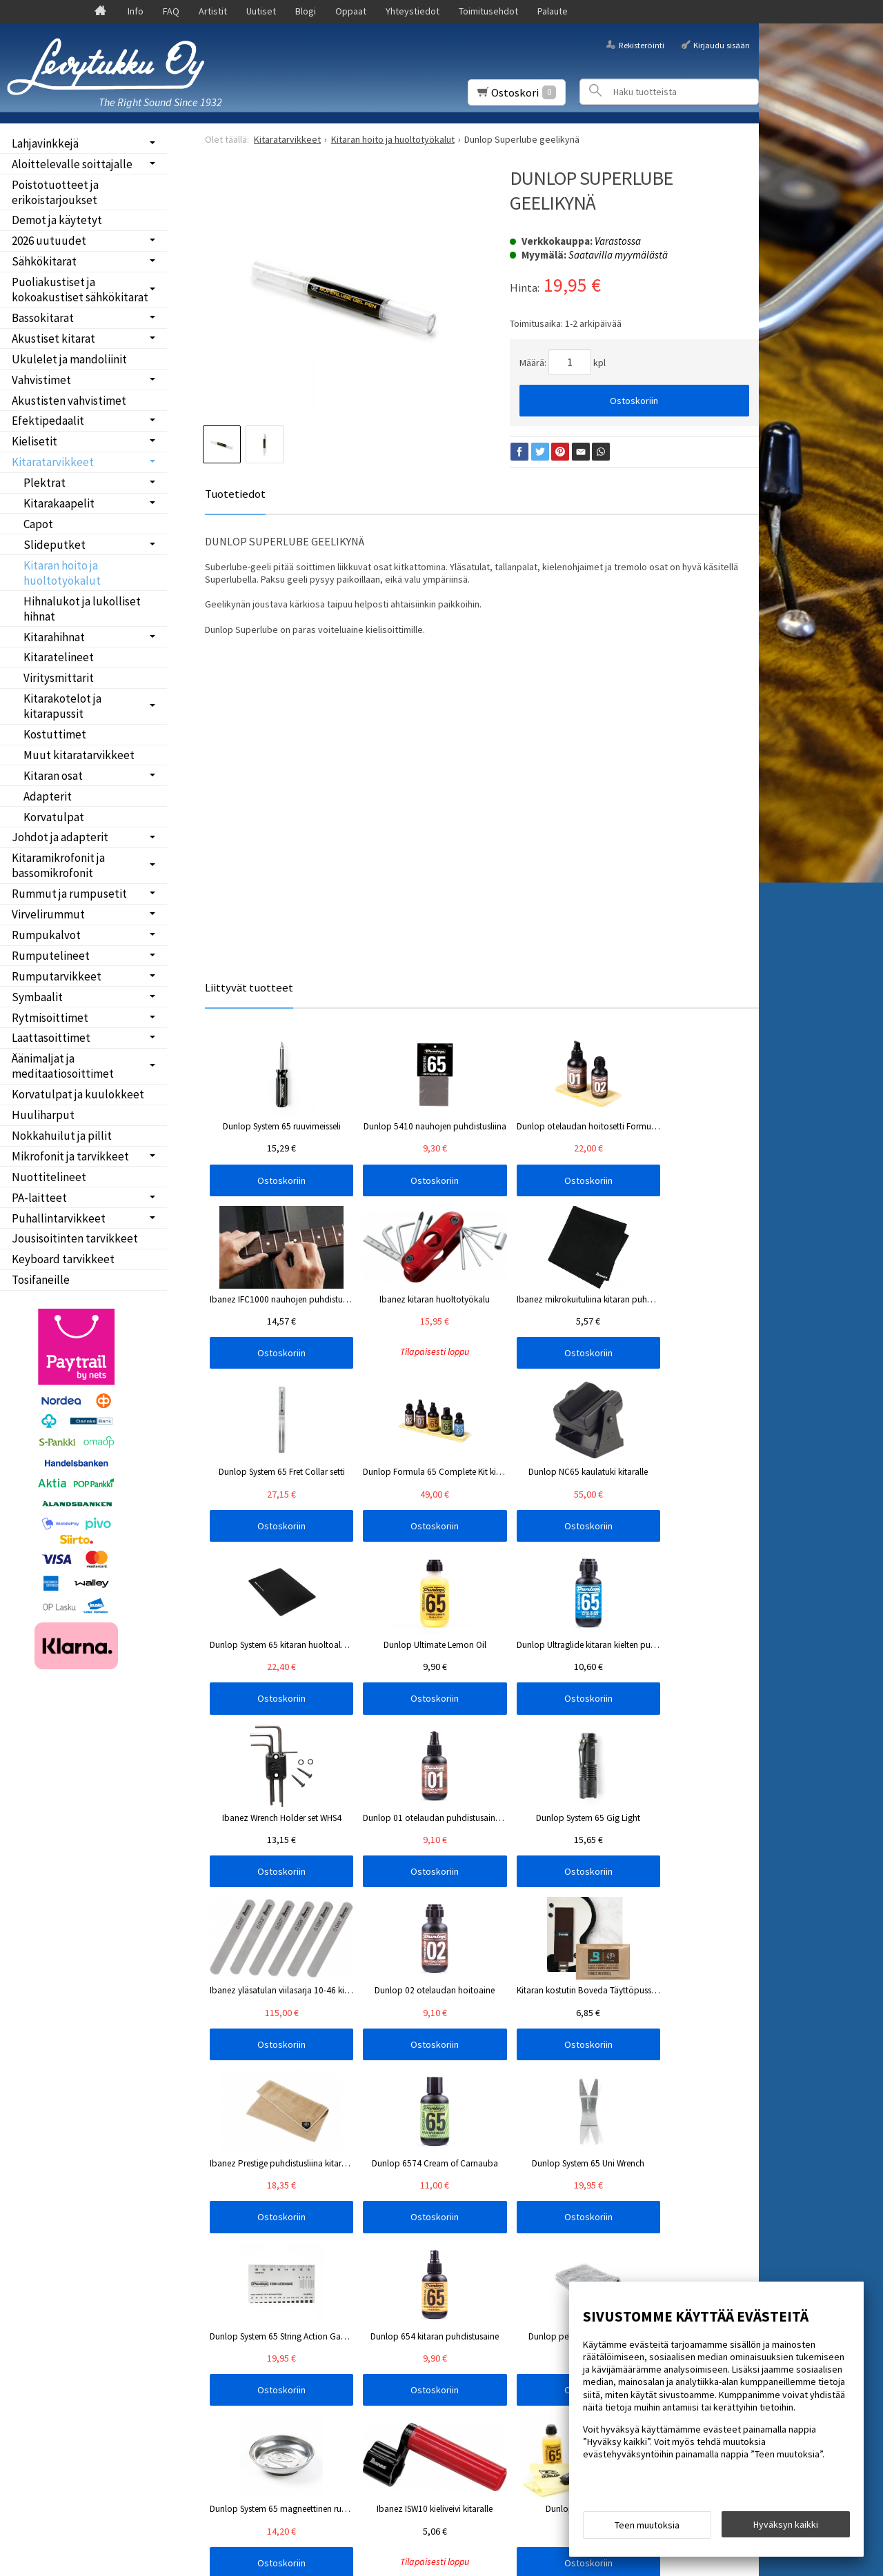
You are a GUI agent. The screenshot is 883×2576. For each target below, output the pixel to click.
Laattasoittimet (51, 1037)
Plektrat (44, 482)
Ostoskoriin (634, 400)
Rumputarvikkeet (56, 976)
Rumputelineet (51, 955)
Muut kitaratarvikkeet (79, 755)
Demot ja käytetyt (57, 220)
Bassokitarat (43, 317)
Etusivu (35, 2151)
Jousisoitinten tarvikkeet (75, 1238)
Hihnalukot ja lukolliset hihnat (82, 609)
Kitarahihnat (54, 637)
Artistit (213, 11)
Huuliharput (43, 1115)
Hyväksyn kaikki (785, 2528)
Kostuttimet (54, 734)
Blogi (305, 11)
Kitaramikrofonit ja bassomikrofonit (58, 865)
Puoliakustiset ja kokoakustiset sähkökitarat (80, 289)
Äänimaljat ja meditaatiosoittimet (63, 1066)
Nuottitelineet (49, 1177)
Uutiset (261, 11)
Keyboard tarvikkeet (63, 1259)
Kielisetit (34, 441)
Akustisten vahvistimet (69, 400)
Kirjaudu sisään (721, 44)
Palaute (552, 11)
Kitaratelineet (58, 657)
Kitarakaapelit (59, 503)
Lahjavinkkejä (45, 143)
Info (135, 11)
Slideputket (54, 544)
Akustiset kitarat (53, 338)
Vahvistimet (41, 380)
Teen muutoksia (647, 2529)
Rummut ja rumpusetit (69, 893)
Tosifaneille (41, 1279)
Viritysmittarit (58, 677)
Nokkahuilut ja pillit (62, 1135)
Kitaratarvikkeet (53, 462)
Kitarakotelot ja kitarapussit (62, 706)
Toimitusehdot (488, 11)
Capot (38, 524)
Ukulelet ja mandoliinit (69, 359)
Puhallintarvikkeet (59, 1218)
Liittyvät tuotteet (249, 987)
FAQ (171, 11)
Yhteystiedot (412, 11)
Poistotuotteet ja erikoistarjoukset (55, 192)
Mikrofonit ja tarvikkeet (70, 1156)
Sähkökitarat (44, 261)
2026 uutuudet (49, 240)
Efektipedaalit (48, 420)
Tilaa (225, 2228)
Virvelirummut (48, 914)
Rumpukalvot (46, 935)
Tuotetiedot (235, 493)
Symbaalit (37, 997)
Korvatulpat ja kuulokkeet (78, 1094)
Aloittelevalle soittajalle (72, 164)
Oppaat (350, 11)
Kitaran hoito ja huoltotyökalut (62, 573)
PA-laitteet (39, 1197)
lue (356, 2210)
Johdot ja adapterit (60, 837)
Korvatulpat (53, 817)
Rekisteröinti (641, 44)
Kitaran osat (53, 775)
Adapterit (47, 796)
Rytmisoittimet (50, 1017)
